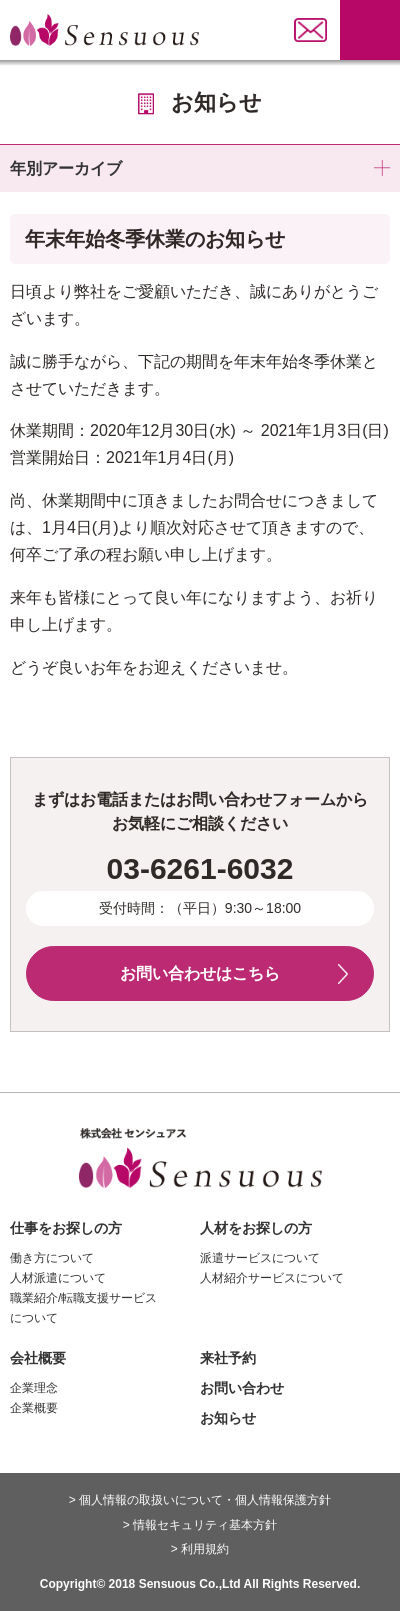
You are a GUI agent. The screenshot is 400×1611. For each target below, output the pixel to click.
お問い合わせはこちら (200, 973)
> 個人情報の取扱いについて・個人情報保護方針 (200, 1500)
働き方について (52, 1258)
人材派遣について (58, 1278)
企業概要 (34, 1408)
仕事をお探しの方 (66, 1228)
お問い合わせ (242, 1388)
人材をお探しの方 (256, 1228)
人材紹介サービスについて (272, 1278)
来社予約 (228, 1358)
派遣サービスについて (260, 1258)
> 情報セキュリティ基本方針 (200, 1525)
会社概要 (38, 1358)
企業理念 (34, 1388)
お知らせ (228, 1418)
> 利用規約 (200, 1549)
